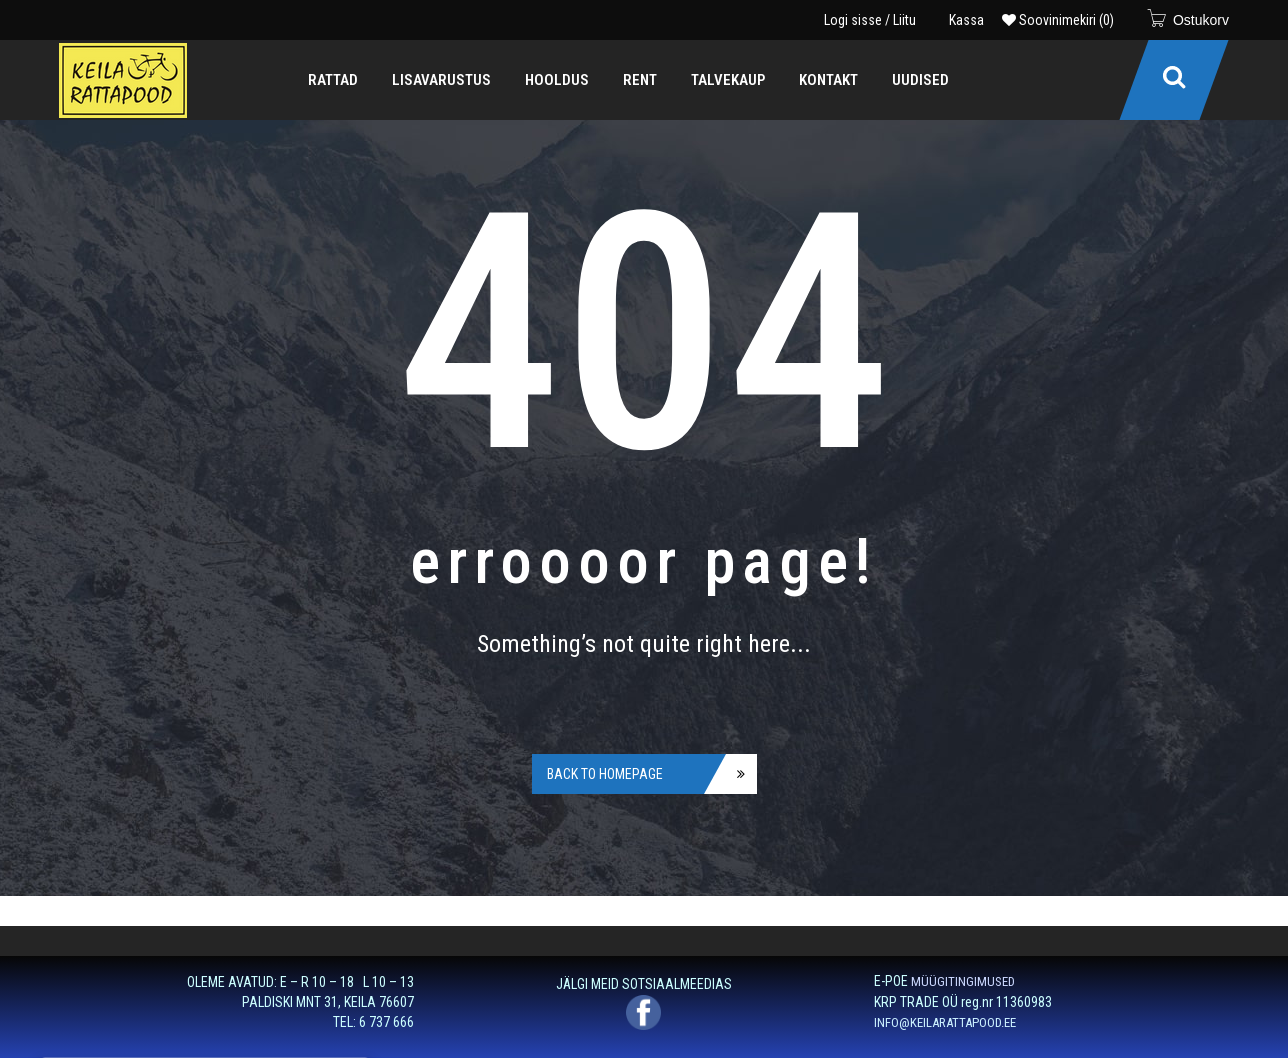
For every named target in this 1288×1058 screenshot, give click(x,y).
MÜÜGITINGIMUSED (963, 981)
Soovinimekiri (1058, 20)
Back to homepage (605, 774)
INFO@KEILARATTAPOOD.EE (945, 1022)
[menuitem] (333, 80)
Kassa (966, 20)
